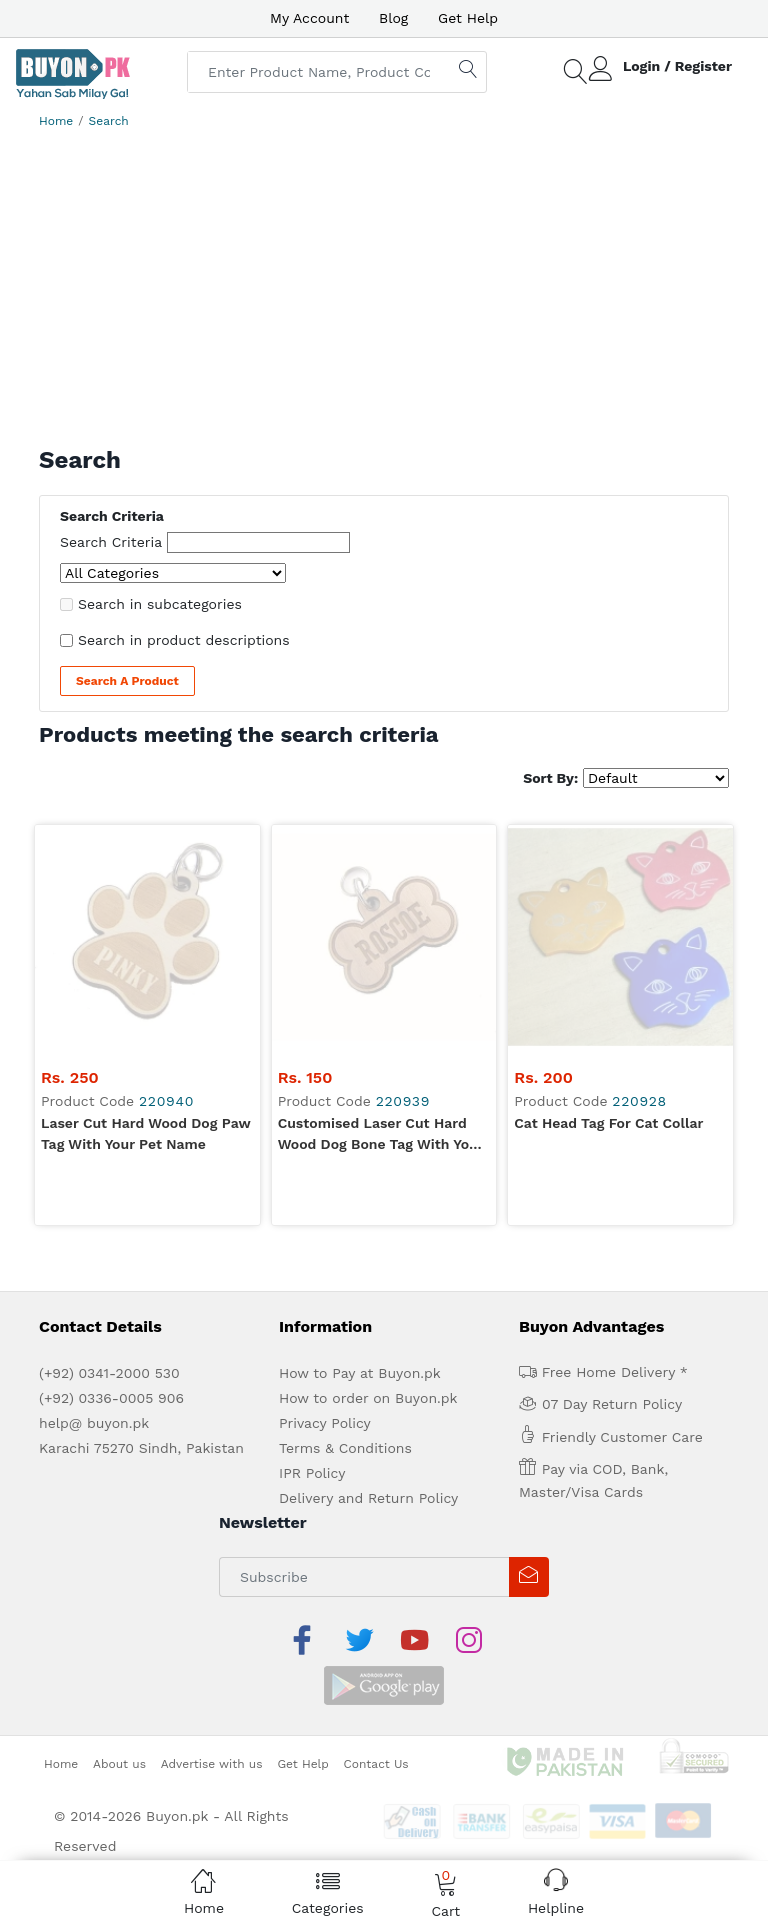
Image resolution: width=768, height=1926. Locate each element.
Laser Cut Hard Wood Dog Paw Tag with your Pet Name (145, 908)
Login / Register (677, 66)
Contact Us (376, 1491)
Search (109, 121)
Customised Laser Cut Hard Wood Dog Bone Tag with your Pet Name (381, 910)
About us (119, 1491)
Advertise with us (212, 1491)
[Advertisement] (384, 286)
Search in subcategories (160, 604)
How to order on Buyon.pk (368, 1173)
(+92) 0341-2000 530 (109, 1148)
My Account (309, 18)
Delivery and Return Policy (368, 1273)
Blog (393, 18)
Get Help (468, 18)
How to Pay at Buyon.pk (360, 1148)
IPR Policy (312, 1248)
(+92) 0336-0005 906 (111, 1173)
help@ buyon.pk (94, 1198)
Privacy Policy (325, 1198)
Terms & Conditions (345, 1223)
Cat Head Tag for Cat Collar (608, 898)
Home (56, 121)
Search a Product (127, 681)
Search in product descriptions (184, 640)
